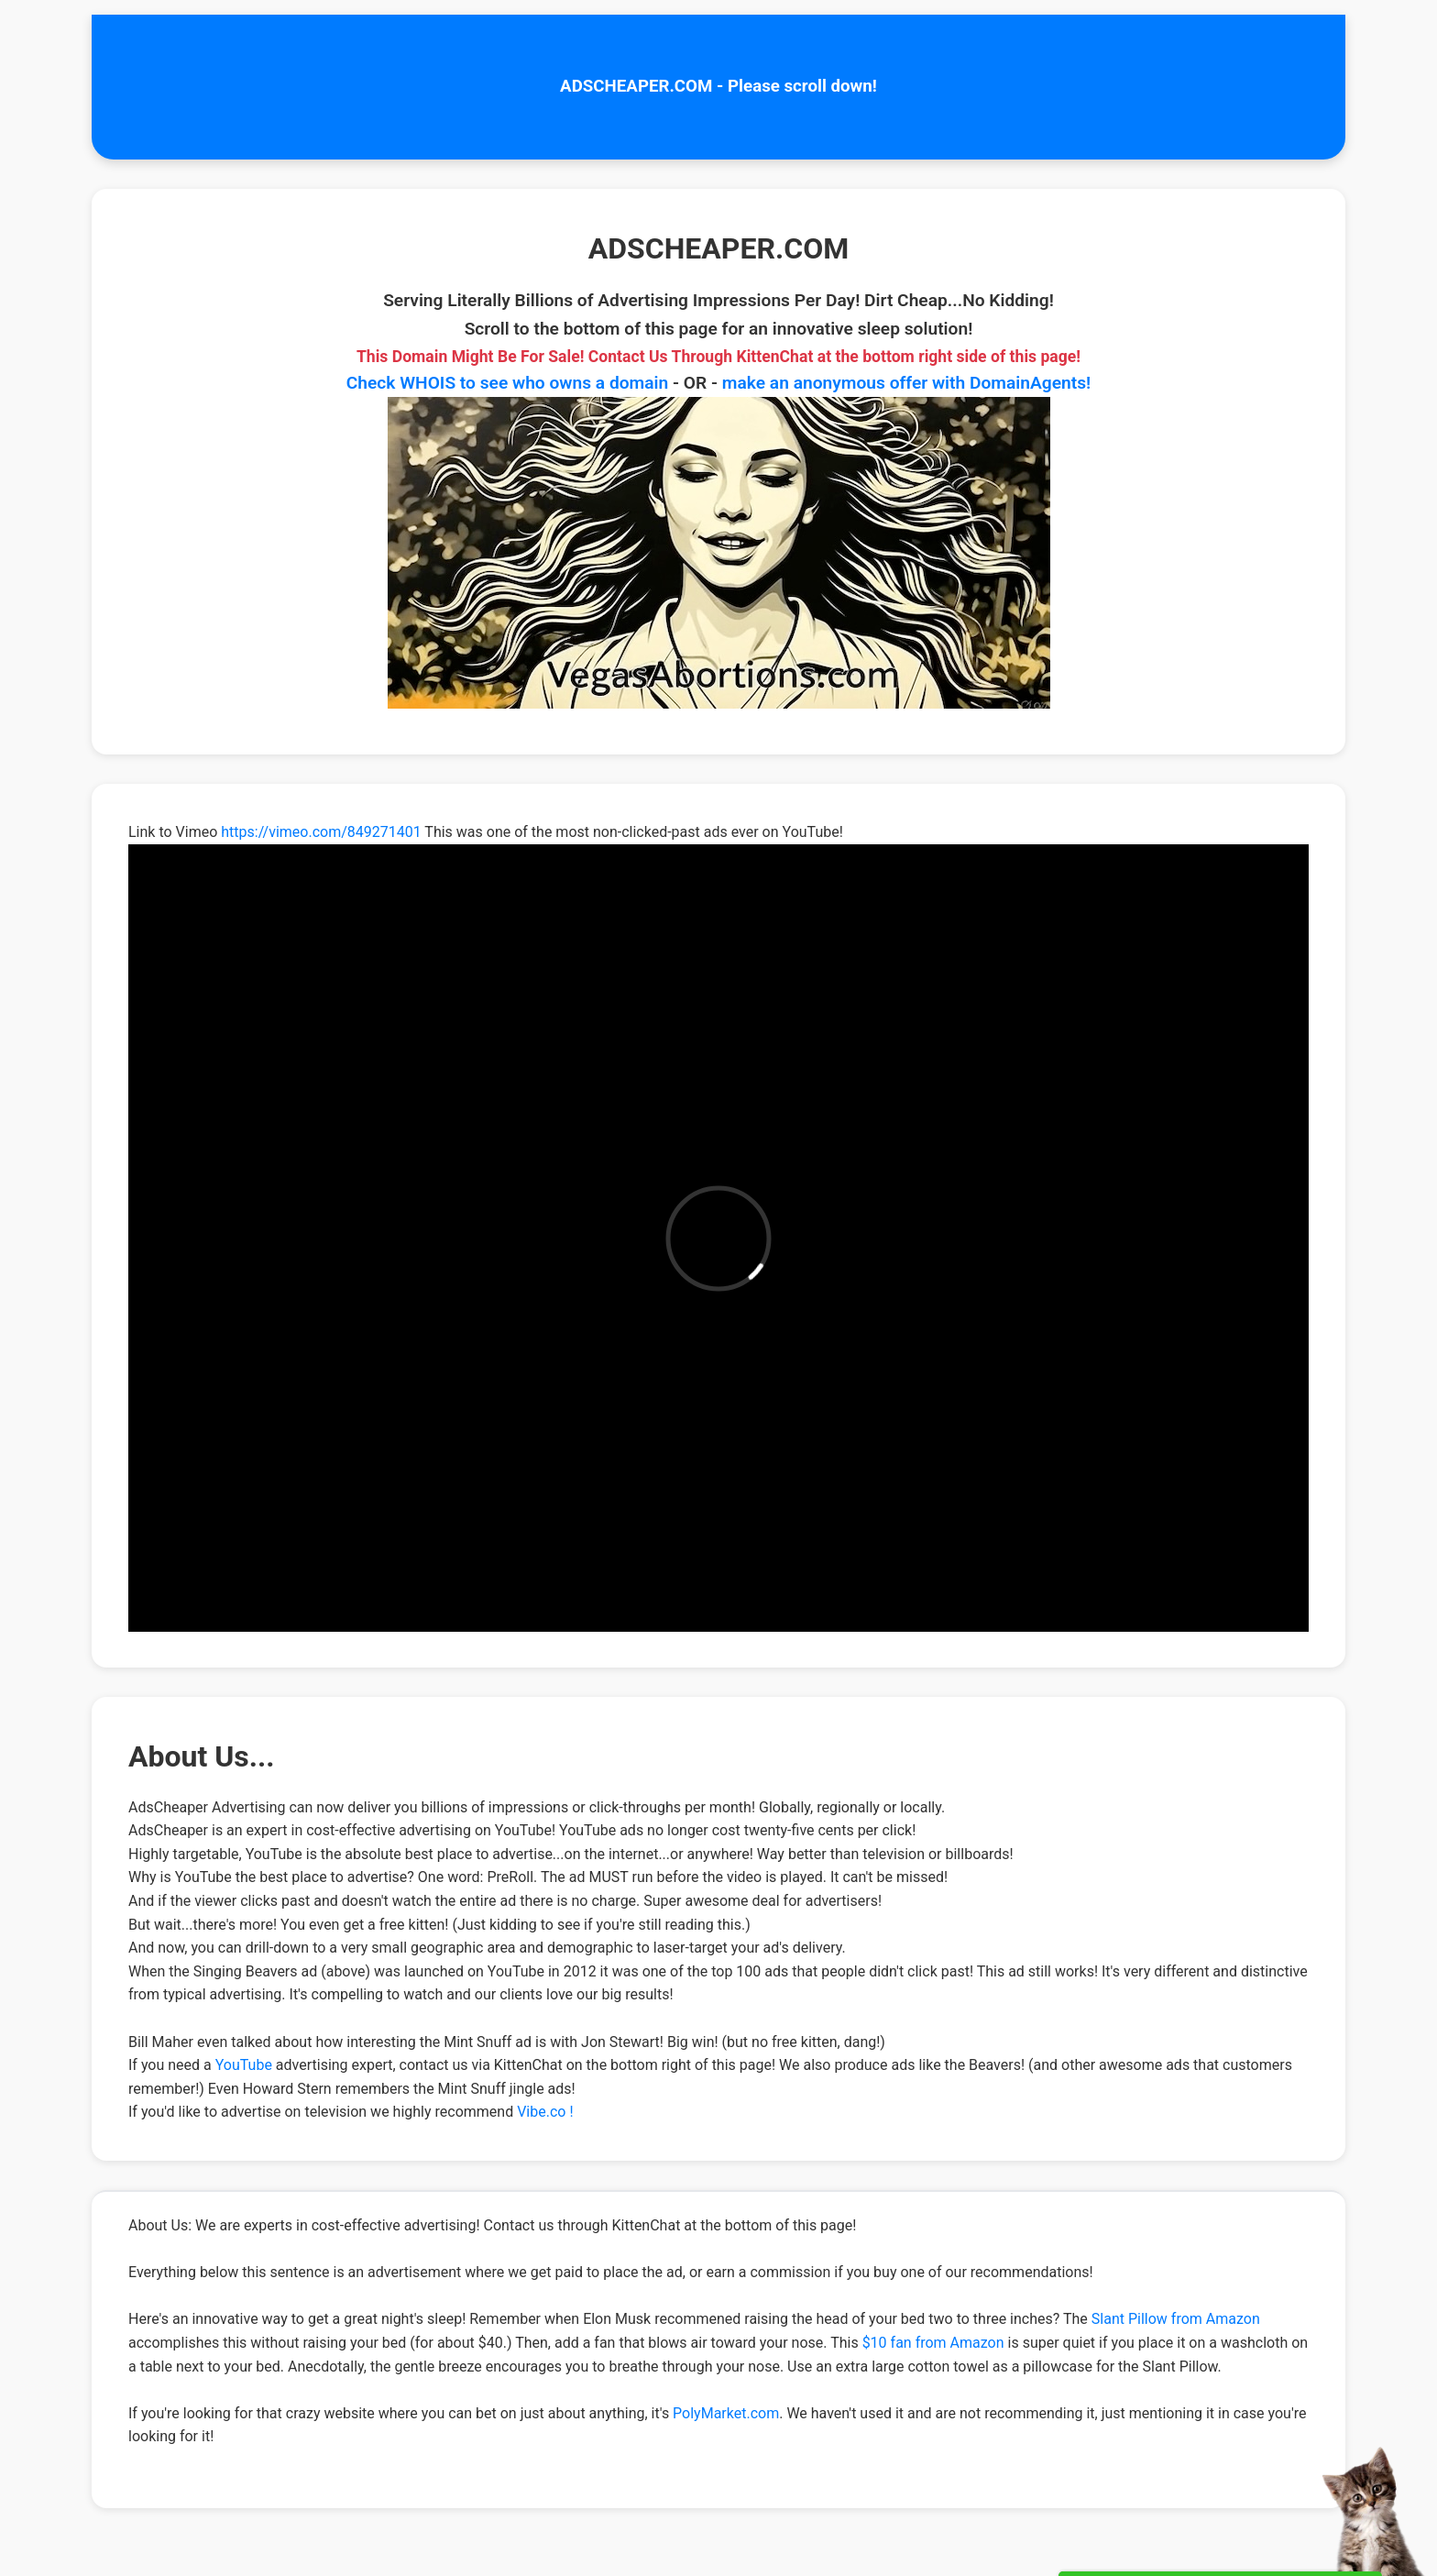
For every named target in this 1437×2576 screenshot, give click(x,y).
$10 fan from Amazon (933, 2342)
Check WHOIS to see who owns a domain (507, 382)
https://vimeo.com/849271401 (321, 832)
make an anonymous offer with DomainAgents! (906, 382)
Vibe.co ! (545, 2111)
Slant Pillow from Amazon (1175, 2319)
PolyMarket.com (726, 2413)
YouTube (243, 2065)
